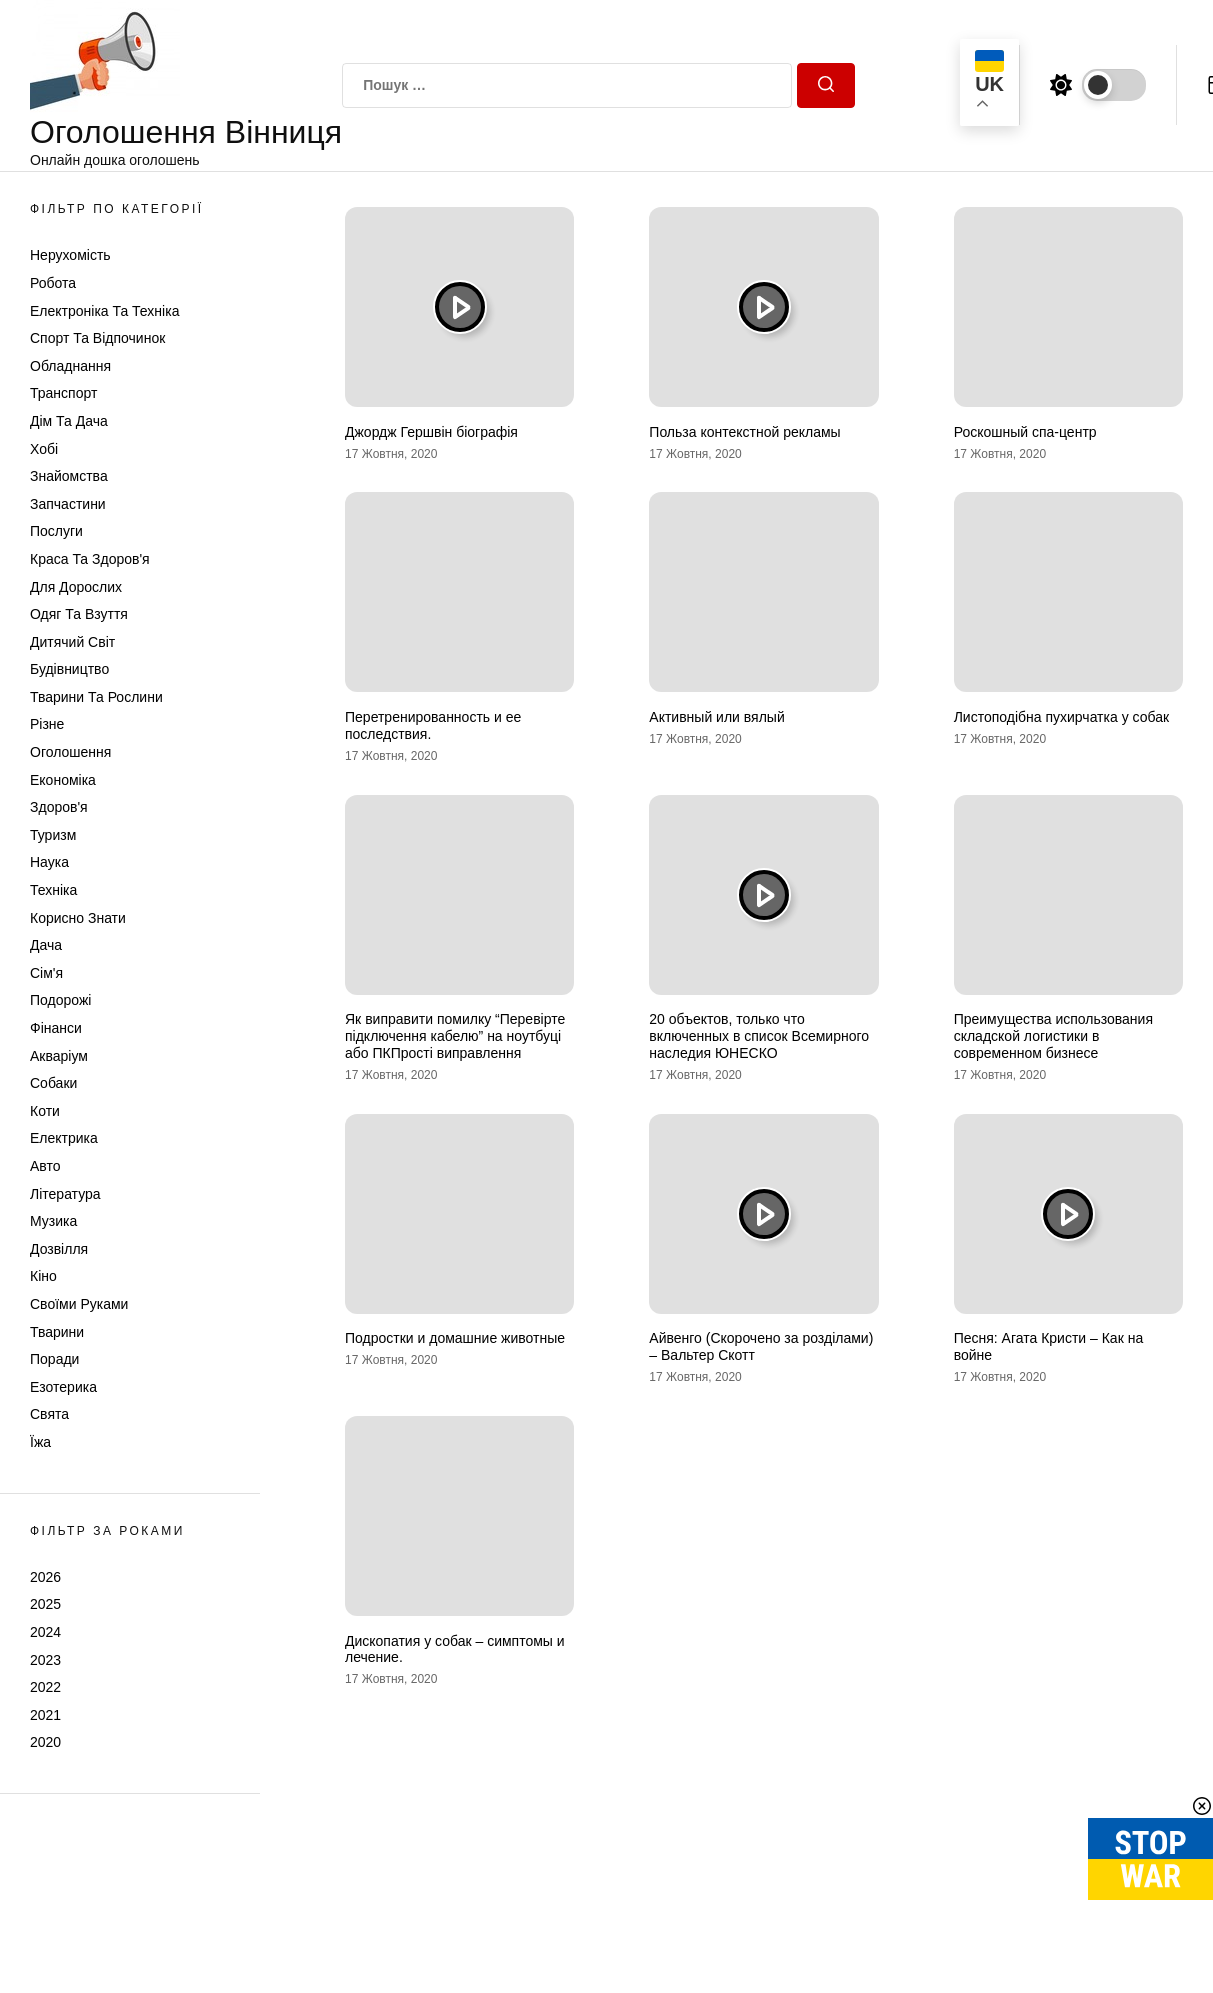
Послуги (56, 531)
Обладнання (70, 366)
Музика (53, 1221)
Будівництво (69, 669)
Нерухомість (70, 255)
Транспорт (63, 393)
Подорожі (60, 1000)
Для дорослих (76, 587)
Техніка (53, 890)
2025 (45, 1604)
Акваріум (59, 1056)
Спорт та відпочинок (97, 338)
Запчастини (68, 504)
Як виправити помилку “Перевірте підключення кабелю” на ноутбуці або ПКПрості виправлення (455, 1036)
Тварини (57, 1332)
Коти (45, 1111)
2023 (45, 1660)
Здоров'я (59, 807)
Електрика (64, 1138)
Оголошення (70, 752)
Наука (49, 862)
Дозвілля (59, 1249)
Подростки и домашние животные (455, 1338)
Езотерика (63, 1387)
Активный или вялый (716, 717)
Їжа (40, 1442)
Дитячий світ (72, 642)
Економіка (63, 780)
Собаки (53, 1083)
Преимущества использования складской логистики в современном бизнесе (1053, 1036)
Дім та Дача (69, 421)
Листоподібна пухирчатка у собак (1061, 717)
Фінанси (56, 1028)
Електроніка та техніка (104, 311)
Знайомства (69, 476)
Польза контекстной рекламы (744, 432)
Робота (53, 283)
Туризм (53, 835)
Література (65, 1194)
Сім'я (46, 973)
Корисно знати (78, 918)
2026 (45, 1577)
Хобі (44, 449)
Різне (47, 724)
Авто (45, 1166)
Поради (54, 1359)
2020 (45, 1742)
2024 (45, 1632)
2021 (45, 1715)
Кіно (43, 1276)
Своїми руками (79, 1304)
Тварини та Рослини (96, 697)
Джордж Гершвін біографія (431, 432)
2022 (45, 1687)
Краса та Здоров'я (90, 559)
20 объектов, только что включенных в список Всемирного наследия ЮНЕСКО (759, 1036)
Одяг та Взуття (79, 614)
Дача (46, 945)
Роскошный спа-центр (1025, 432)
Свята (49, 1414)
